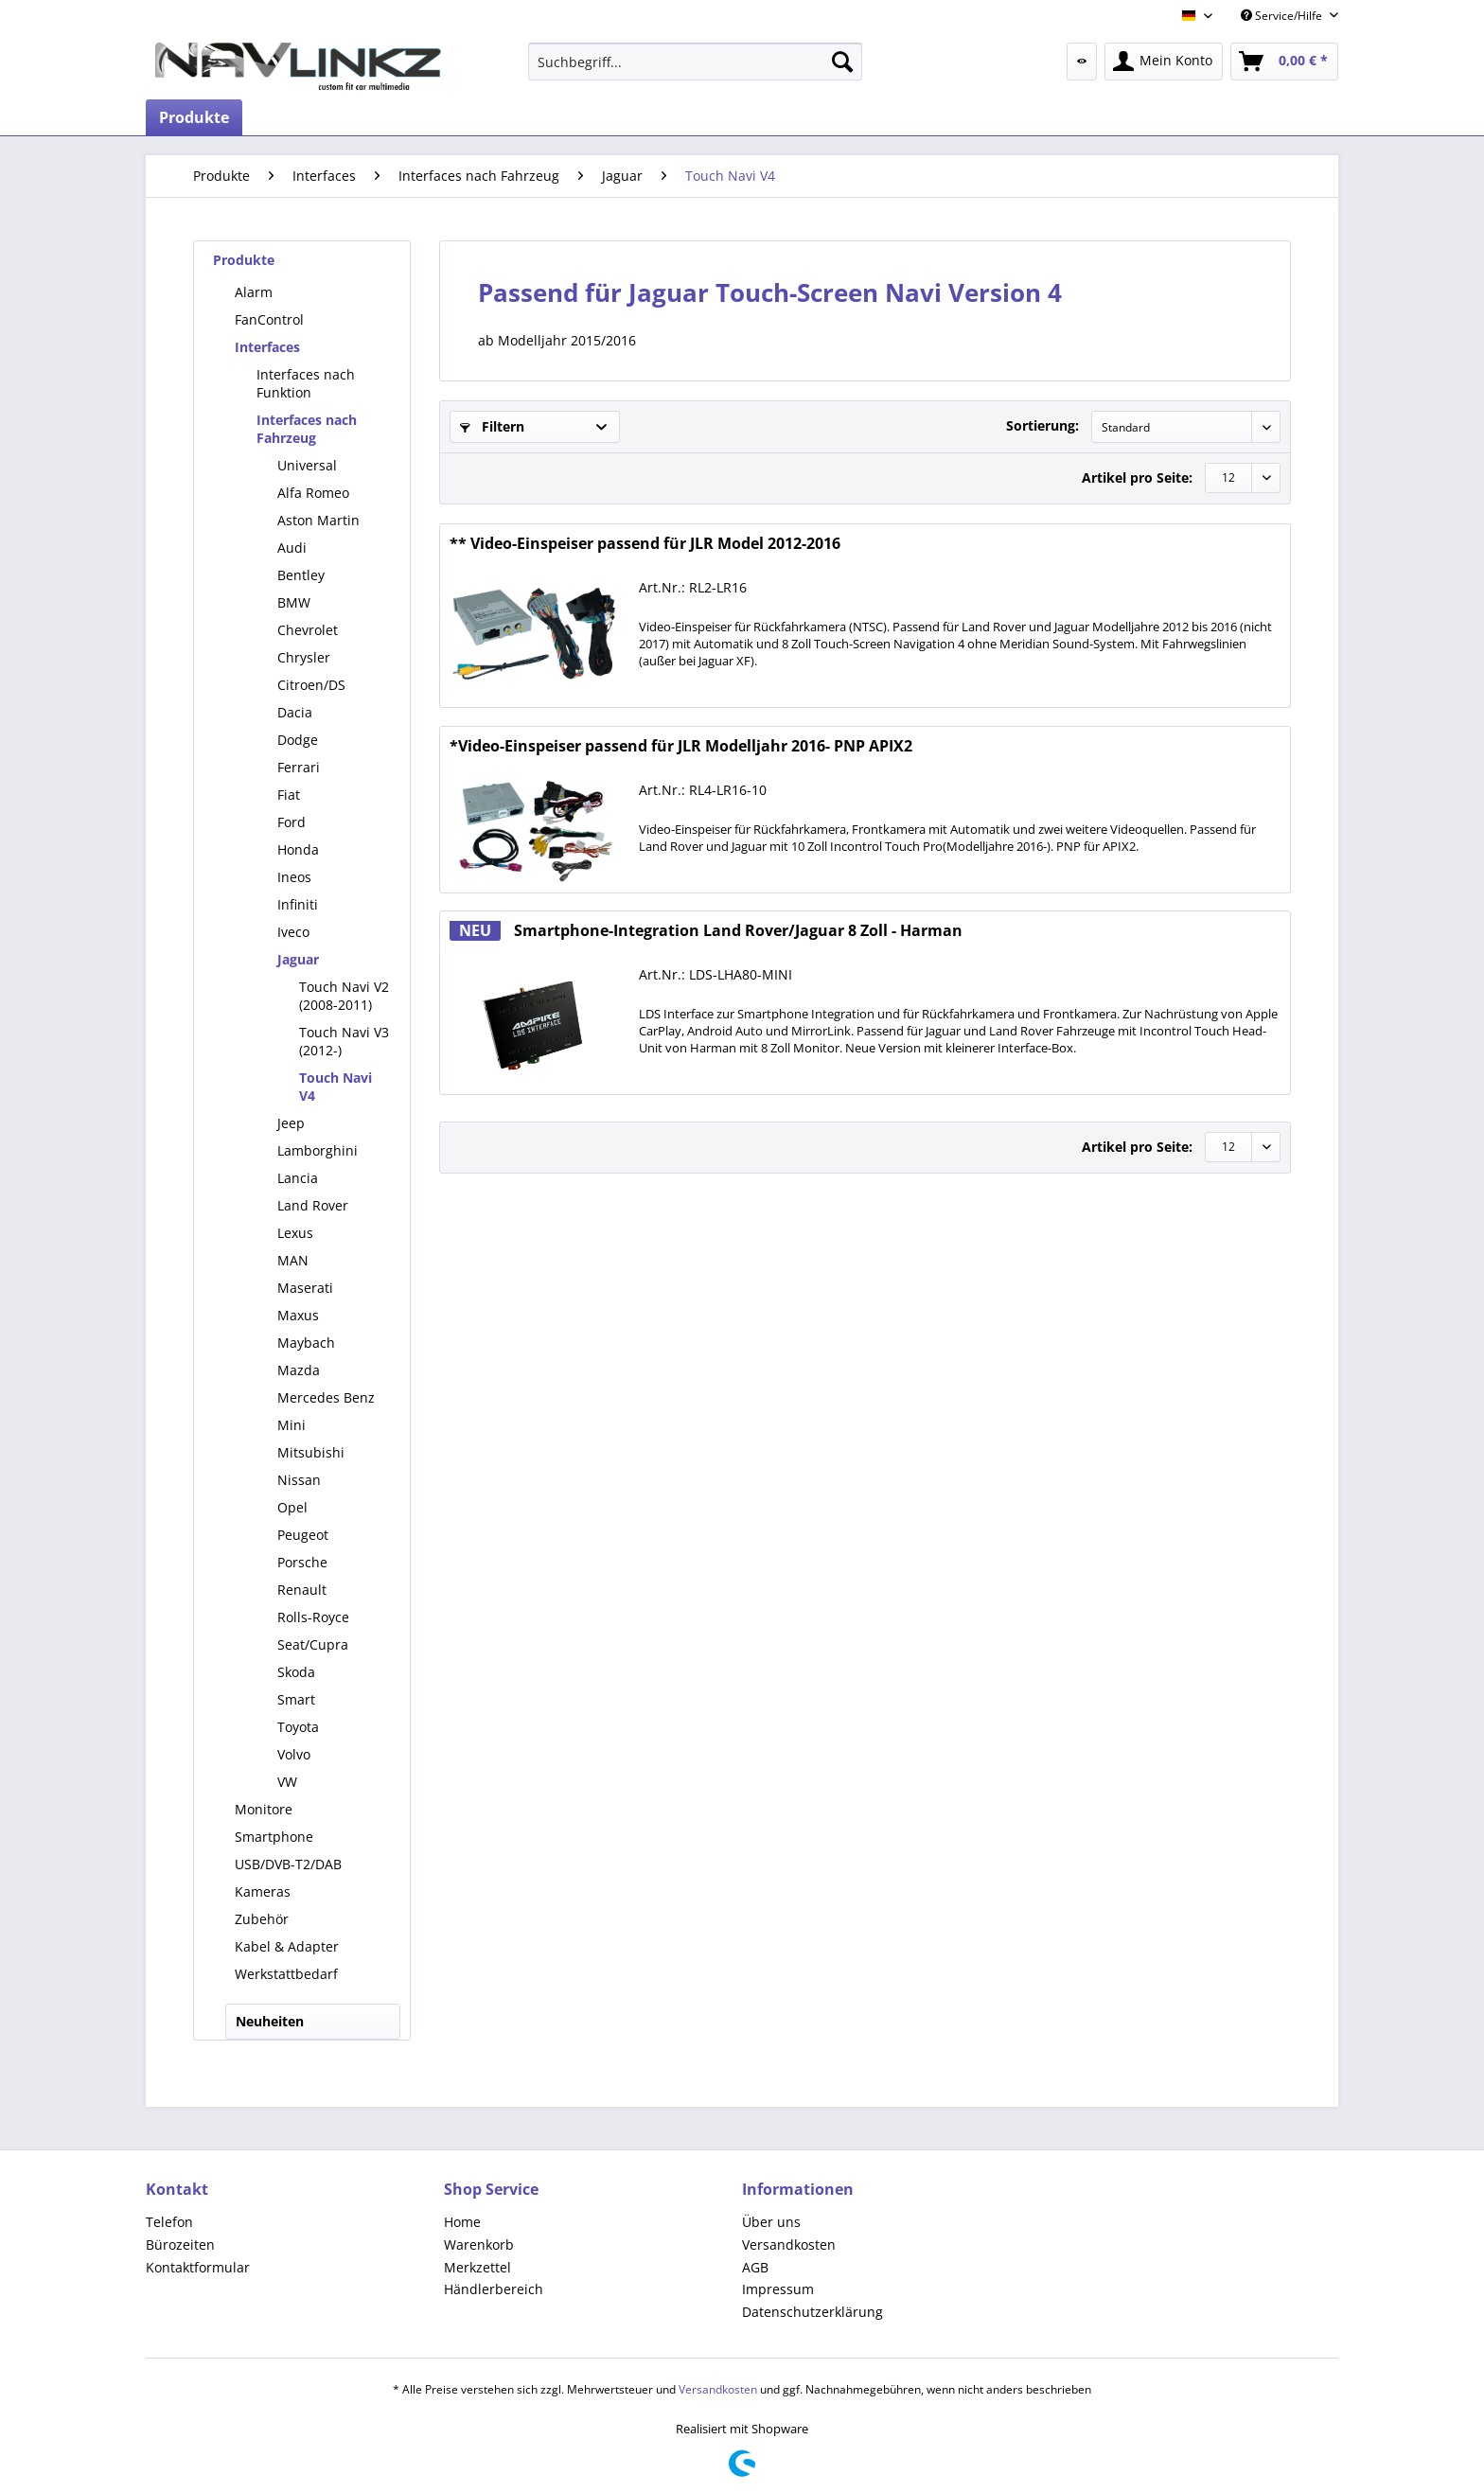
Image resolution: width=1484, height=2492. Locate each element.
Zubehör (262, 1919)
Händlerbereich (493, 2289)
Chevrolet (307, 630)
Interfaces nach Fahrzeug (306, 429)
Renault (302, 1590)
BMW (293, 602)
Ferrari (298, 767)
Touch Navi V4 (335, 1087)
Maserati (305, 1288)
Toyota (298, 1727)
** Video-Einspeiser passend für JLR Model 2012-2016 (645, 544)
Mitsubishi (310, 1452)
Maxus (298, 1315)
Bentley (301, 575)
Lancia (297, 1178)
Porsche (302, 1562)
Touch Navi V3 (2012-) (344, 1041)
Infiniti (297, 904)
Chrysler (303, 657)
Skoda (296, 1672)
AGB (755, 2267)
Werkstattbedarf (286, 1974)
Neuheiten (270, 2021)
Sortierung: (1042, 425)
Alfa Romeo (313, 493)
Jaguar (298, 959)
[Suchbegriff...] (695, 61)
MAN (293, 1260)
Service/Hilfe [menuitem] (1283, 16)
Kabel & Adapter (287, 1946)
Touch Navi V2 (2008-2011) (344, 996)
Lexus (295, 1233)
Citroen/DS (311, 685)
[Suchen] (842, 61)
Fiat (288, 795)
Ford (291, 822)
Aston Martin (318, 520)
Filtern (492, 426)
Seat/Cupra (312, 1644)
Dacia (294, 712)
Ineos (294, 877)
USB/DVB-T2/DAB (288, 1864)
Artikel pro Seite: (1137, 477)
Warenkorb (479, 2244)
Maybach (306, 1343)
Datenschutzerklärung (812, 2312)
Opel (292, 1507)
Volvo (293, 1754)
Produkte (243, 260)
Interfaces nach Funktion (305, 383)
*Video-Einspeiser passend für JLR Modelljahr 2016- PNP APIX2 (681, 746)
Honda (298, 849)
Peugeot (302, 1535)
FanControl (269, 319)
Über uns (771, 2222)
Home (462, 2222)
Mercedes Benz (326, 1397)
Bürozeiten (180, 2244)
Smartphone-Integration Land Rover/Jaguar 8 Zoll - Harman (706, 931)
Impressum (778, 2289)
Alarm (254, 292)
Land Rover (312, 1205)
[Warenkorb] (1284, 61)
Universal (307, 465)
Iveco (293, 932)
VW (287, 1782)
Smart (296, 1699)
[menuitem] (695, 61)
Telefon (169, 2222)
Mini (291, 1425)
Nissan (299, 1480)
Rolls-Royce (313, 1617)
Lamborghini (317, 1150)
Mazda (298, 1370)
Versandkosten (789, 2244)
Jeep (291, 1123)
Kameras (263, 1891)
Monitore (263, 1809)
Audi (292, 548)
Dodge (297, 740)
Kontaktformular (198, 2267)
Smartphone (274, 1837)
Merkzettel (477, 2267)
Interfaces (267, 347)
